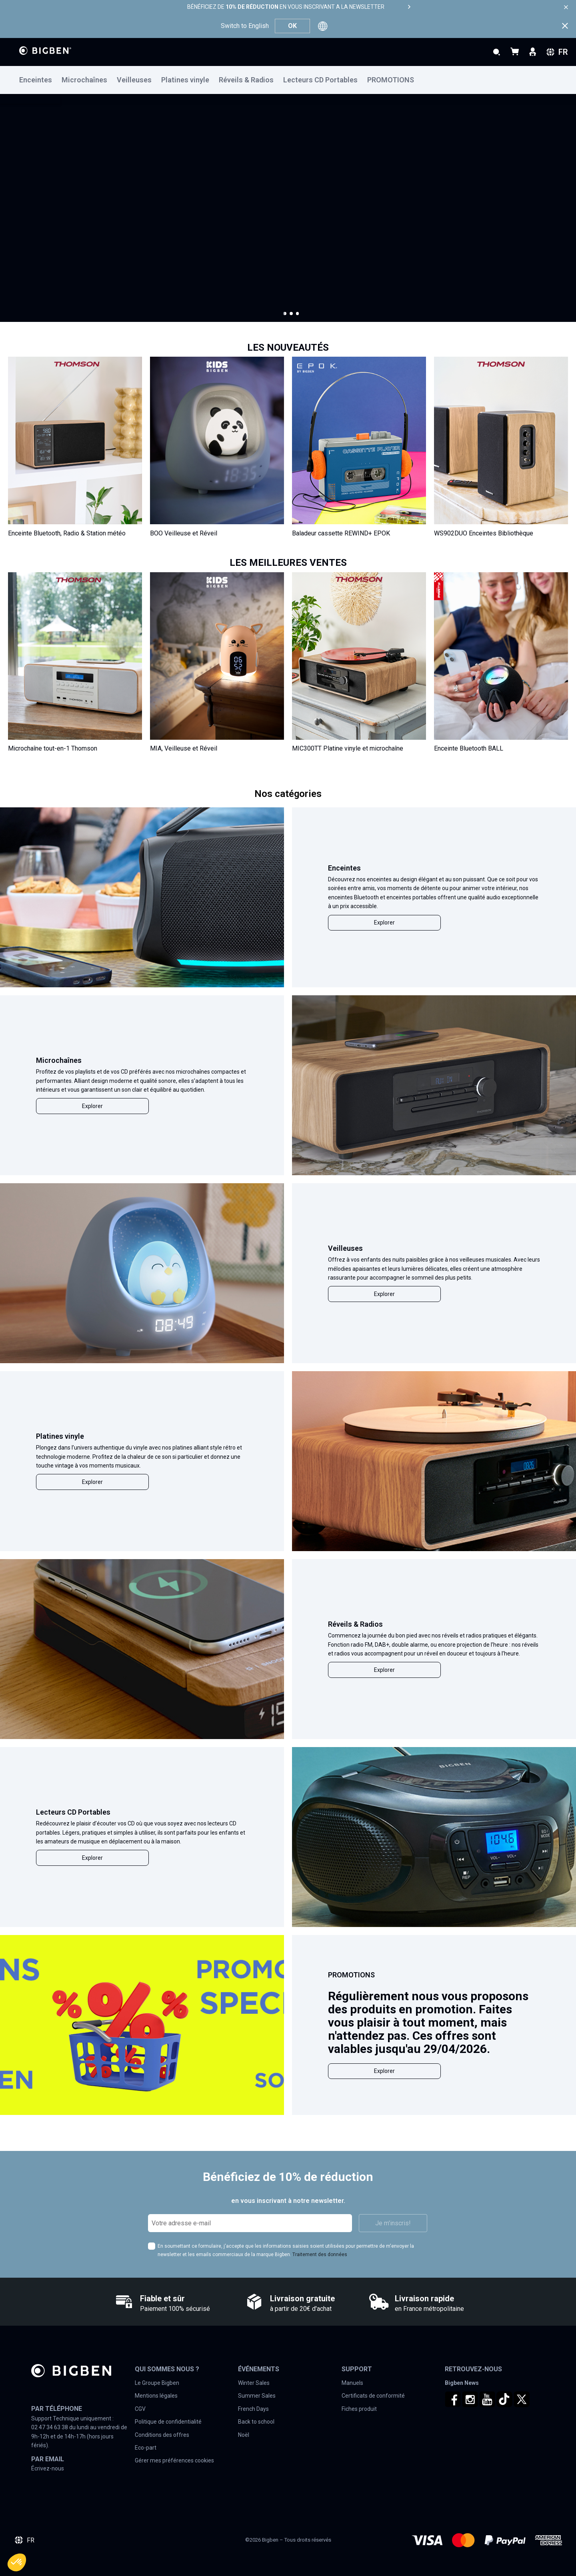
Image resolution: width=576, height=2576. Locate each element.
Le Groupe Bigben (157, 2383)
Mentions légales (156, 2395)
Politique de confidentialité (168, 2421)
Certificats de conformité (373, 2395)
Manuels (352, 2383)
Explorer (384, 922)
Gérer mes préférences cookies (174, 2460)
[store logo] (45, 51)
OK (292, 26)
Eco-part (145, 2447)
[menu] (288, 80)
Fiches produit (359, 2409)
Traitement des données (319, 2254)
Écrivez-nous (47, 2468)
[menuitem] (40, 80)
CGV (140, 2409)
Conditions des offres (162, 2435)
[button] (284, 313)
